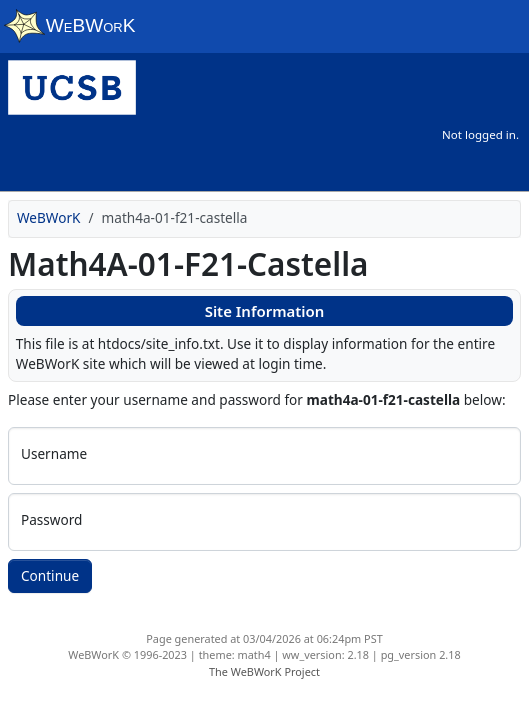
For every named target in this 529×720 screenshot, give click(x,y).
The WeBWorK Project (264, 671)
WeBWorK (49, 217)
